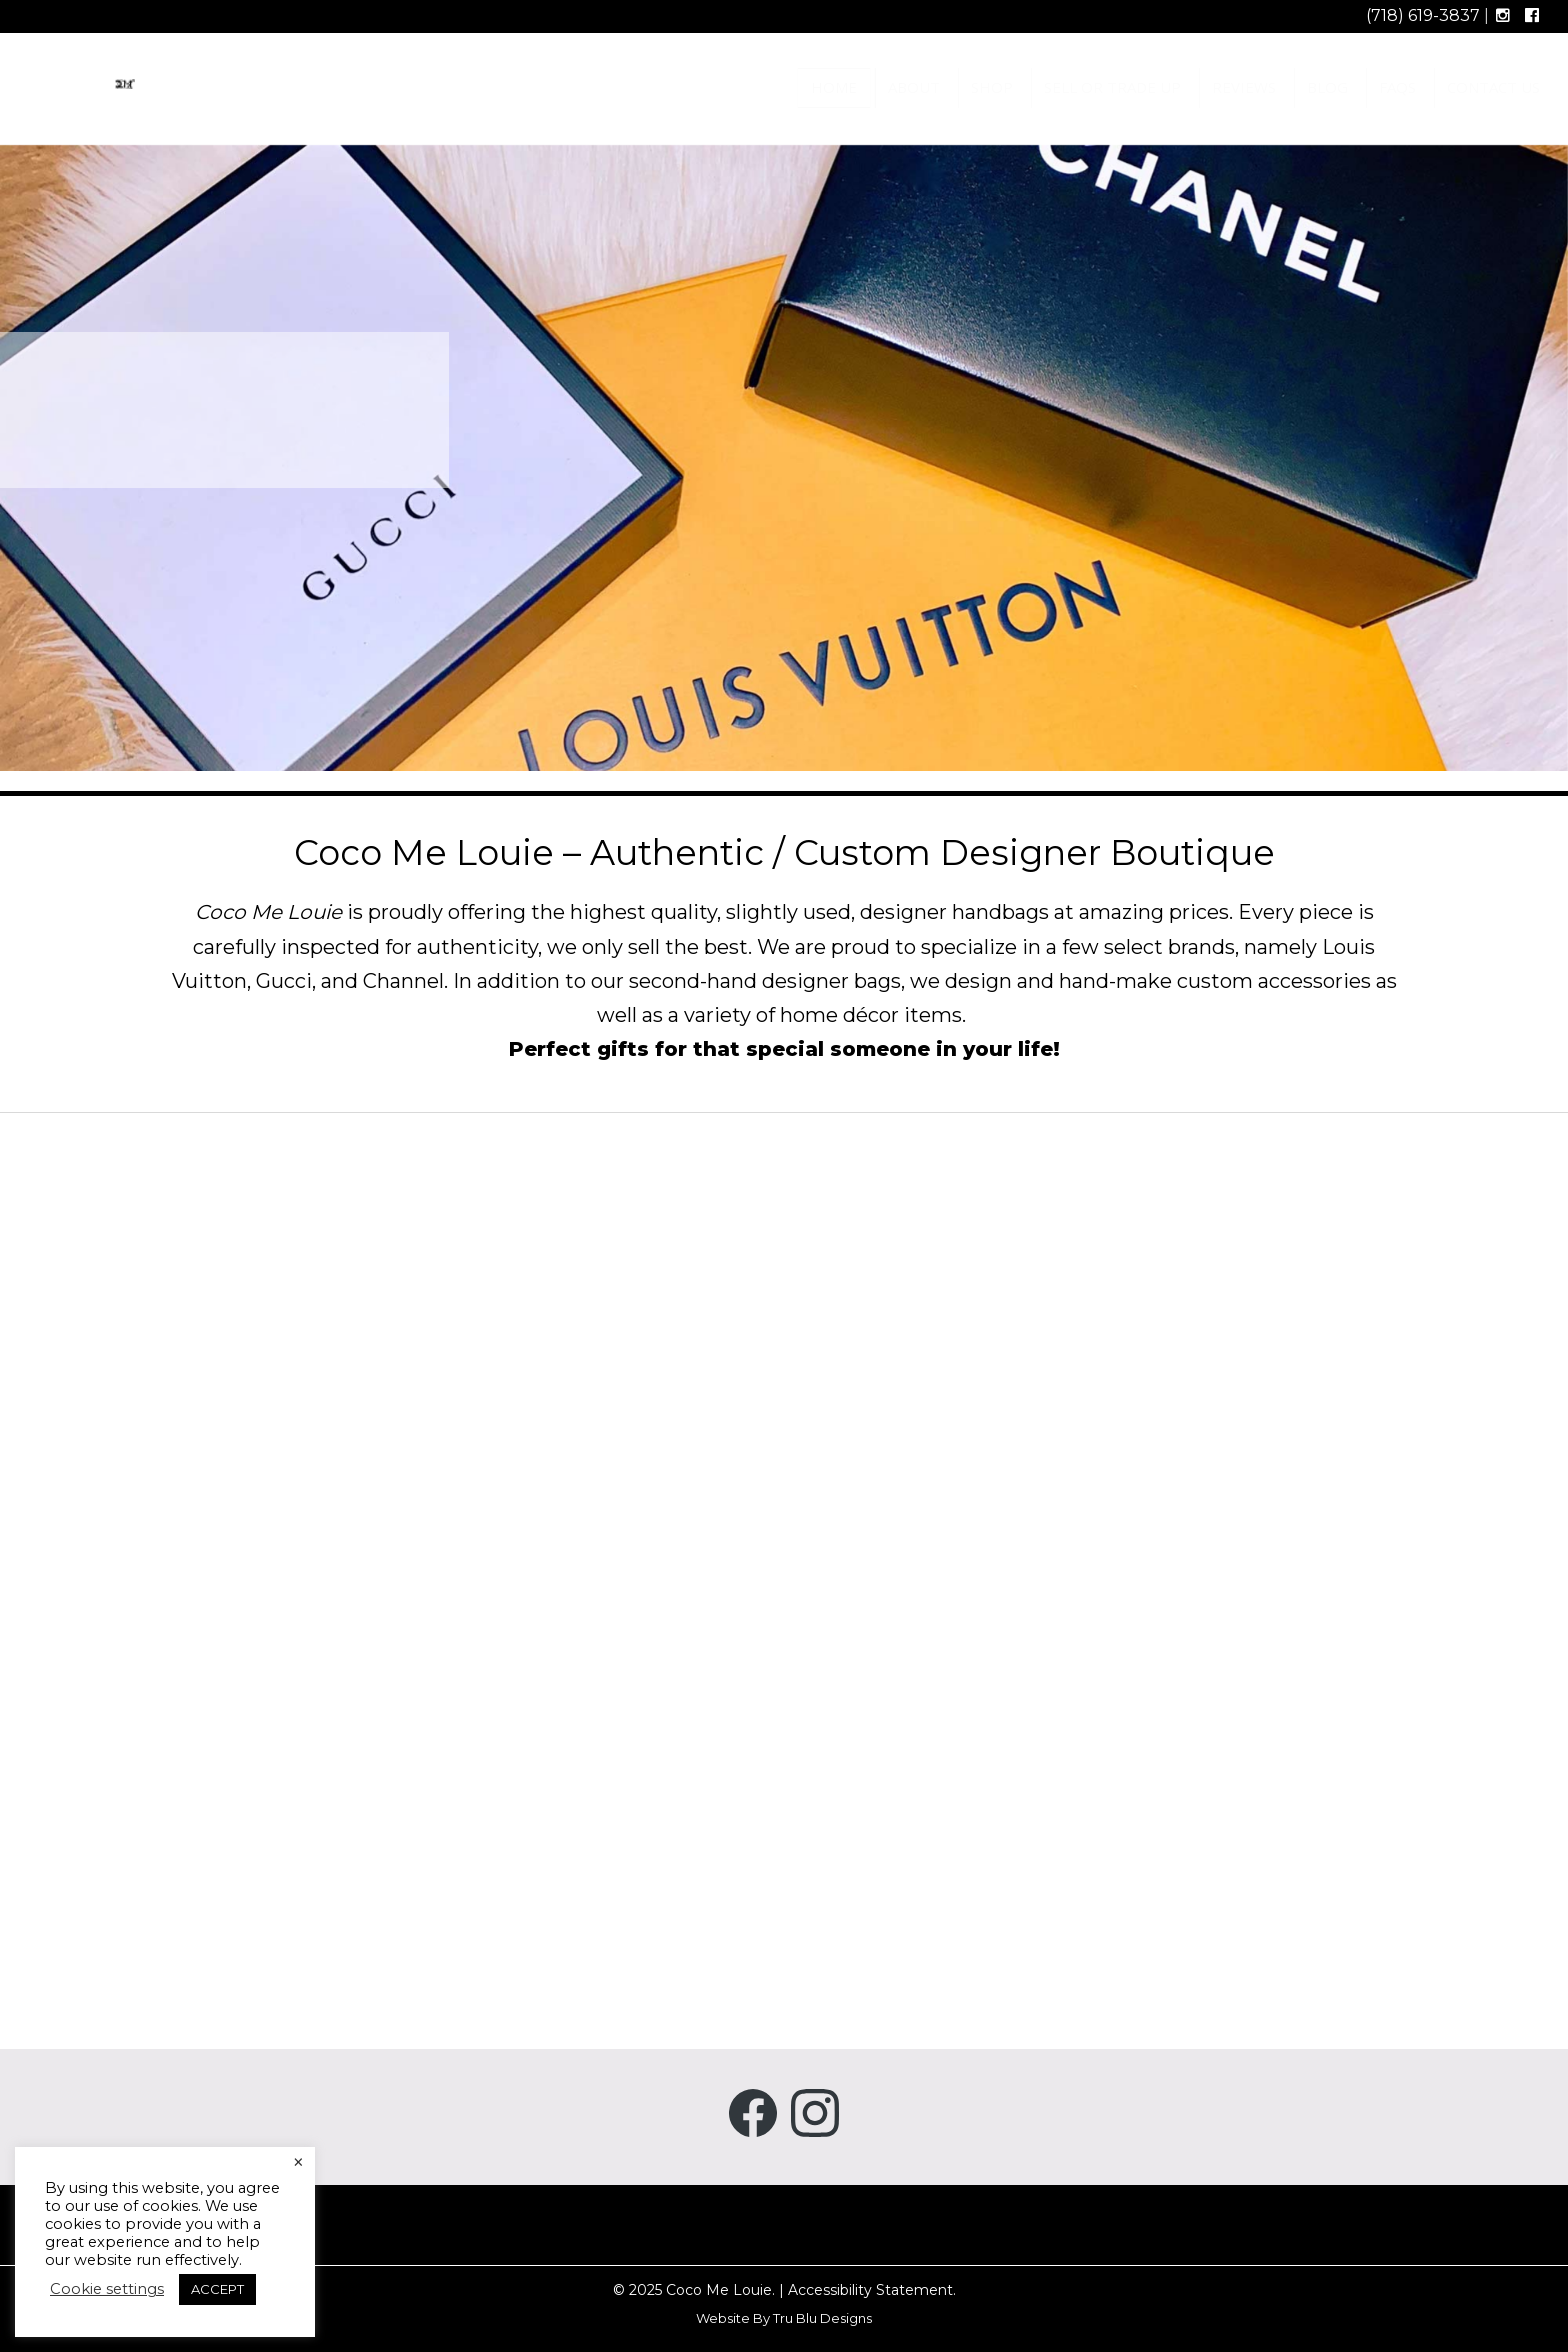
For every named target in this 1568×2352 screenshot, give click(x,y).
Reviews (1244, 87)
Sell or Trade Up (1112, 87)
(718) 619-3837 (1423, 15)
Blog (1327, 87)
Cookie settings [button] (107, 2289)
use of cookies (146, 2206)
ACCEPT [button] (217, 2289)
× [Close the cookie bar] (298, 2163)
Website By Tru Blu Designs (784, 2318)
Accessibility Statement (870, 2290)
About (914, 87)
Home (834, 87)
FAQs (1397, 87)
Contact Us (1493, 87)
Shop (992, 87)
